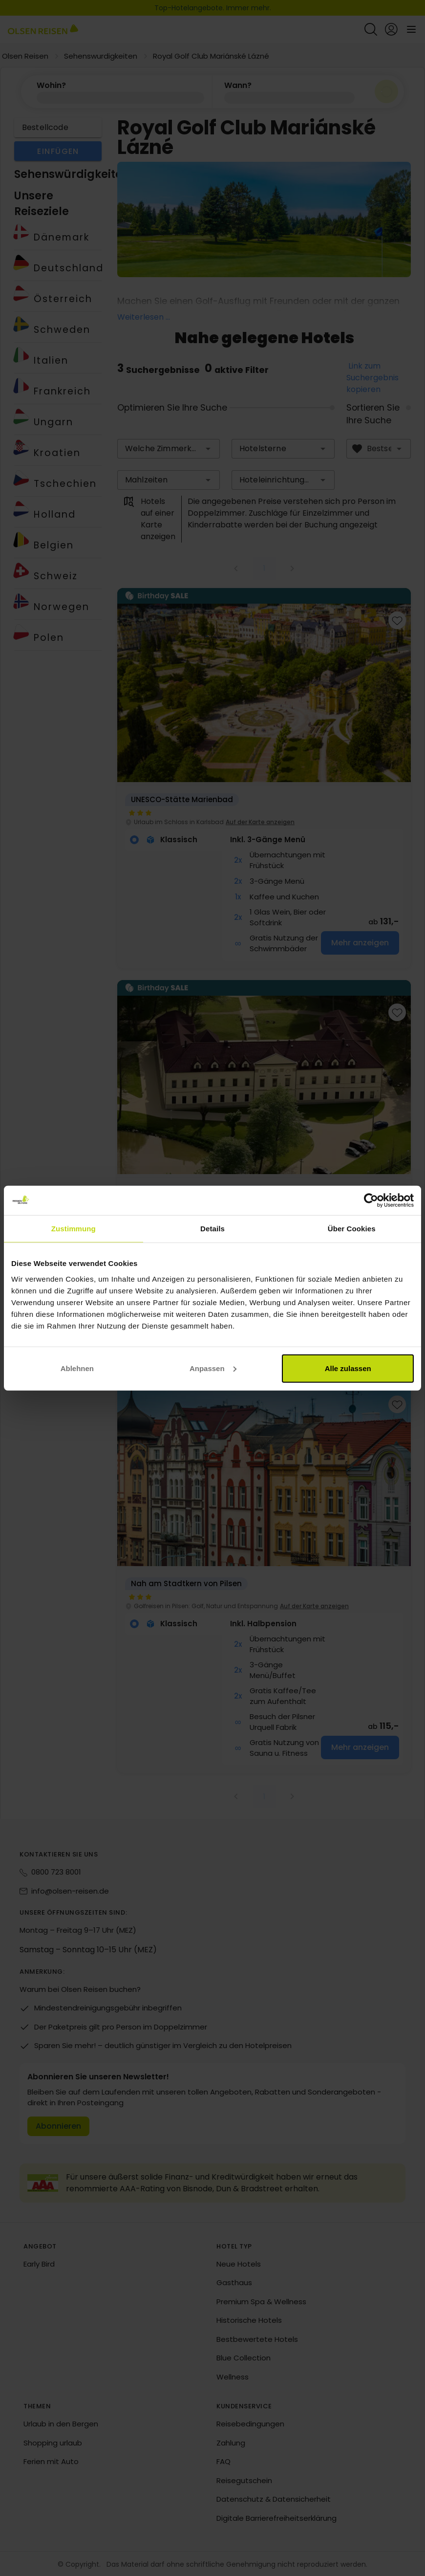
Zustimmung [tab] (73, 1228)
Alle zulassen (348, 1368)
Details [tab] (212, 1228)
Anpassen (213, 1368)
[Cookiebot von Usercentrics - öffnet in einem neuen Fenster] (371, 1200)
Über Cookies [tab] (352, 1228)
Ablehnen (77, 1368)
